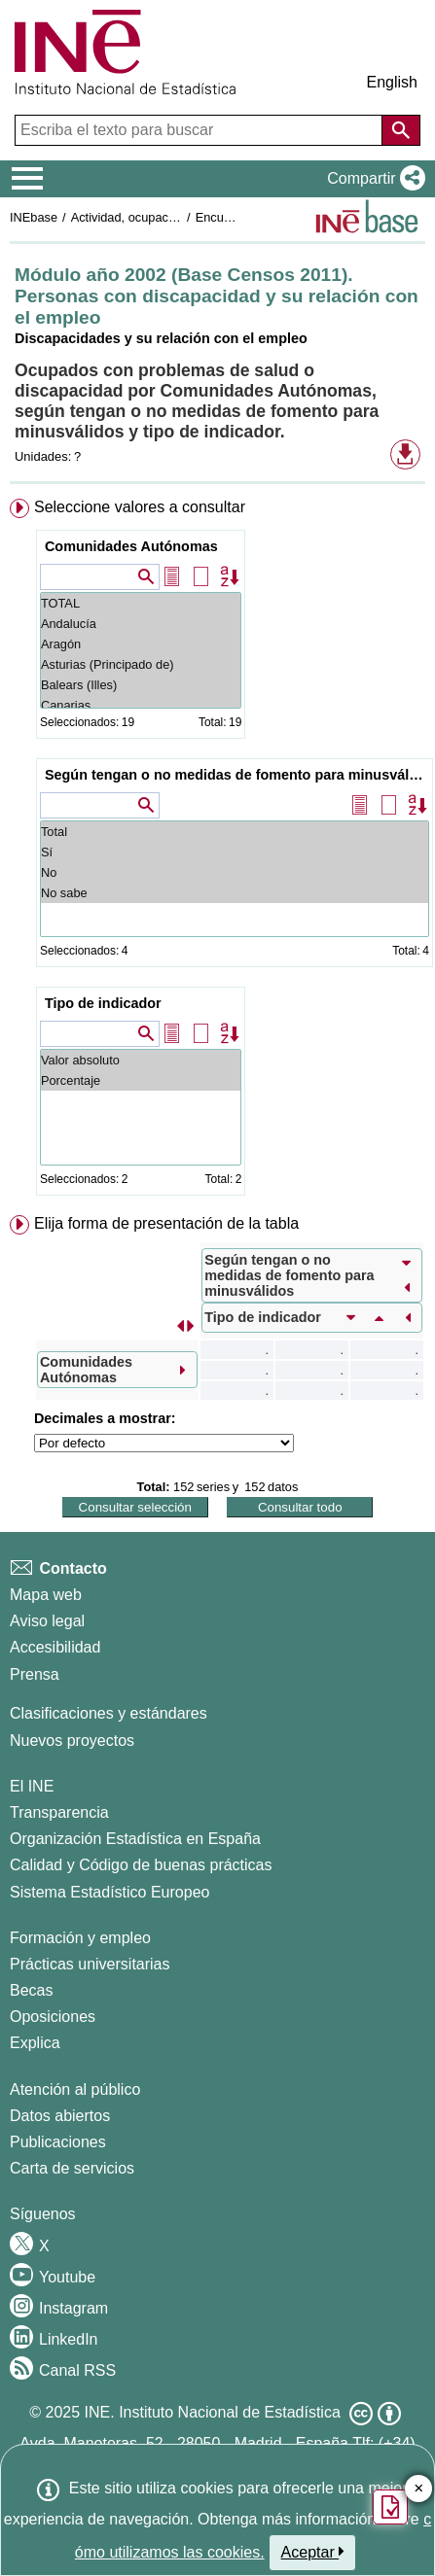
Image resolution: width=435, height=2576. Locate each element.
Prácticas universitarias (90, 1964)
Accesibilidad (55, 1647)
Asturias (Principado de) (140, 664)
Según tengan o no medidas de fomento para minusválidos (237, 775)
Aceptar (312, 2551)
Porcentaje (140, 1080)
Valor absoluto (140, 1060)
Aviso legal (47, 1621)
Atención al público (75, 2089)
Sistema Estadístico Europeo (109, 1892)
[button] (372, 178)
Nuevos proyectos (72, 1740)
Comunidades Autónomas (131, 546)
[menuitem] (217, 851)
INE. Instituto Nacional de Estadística (213, 2412)
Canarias (140, 705)
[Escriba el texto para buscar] (200, 130)
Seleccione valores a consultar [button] (139, 507)
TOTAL (140, 603)
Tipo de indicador (103, 1003)
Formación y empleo (80, 1938)
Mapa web (46, 1594)
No (234, 872)
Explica (35, 2043)
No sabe (234, 893)
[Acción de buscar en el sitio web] (400, 130)
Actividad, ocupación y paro (147, 217)
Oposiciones (52, 2016)
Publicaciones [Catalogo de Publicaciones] (58, 2142)
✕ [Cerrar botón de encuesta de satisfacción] (419, 2489)
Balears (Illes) (140, 685)
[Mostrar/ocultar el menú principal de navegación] (28, 178)
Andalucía (140, 623)
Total (234, 831)
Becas (31, 1990)
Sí (234, 852)
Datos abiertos (60, 2115)
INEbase (33, 217)
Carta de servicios (72, 2168)
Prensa (34, 1674)
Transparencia (59, 1812)
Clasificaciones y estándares (108, 1713)
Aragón (140, 644)
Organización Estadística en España (135, 1838)
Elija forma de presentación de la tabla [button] (166, 1223)
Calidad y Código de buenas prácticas (141, 1865)
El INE (32, 1786)
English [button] (392, 82)
